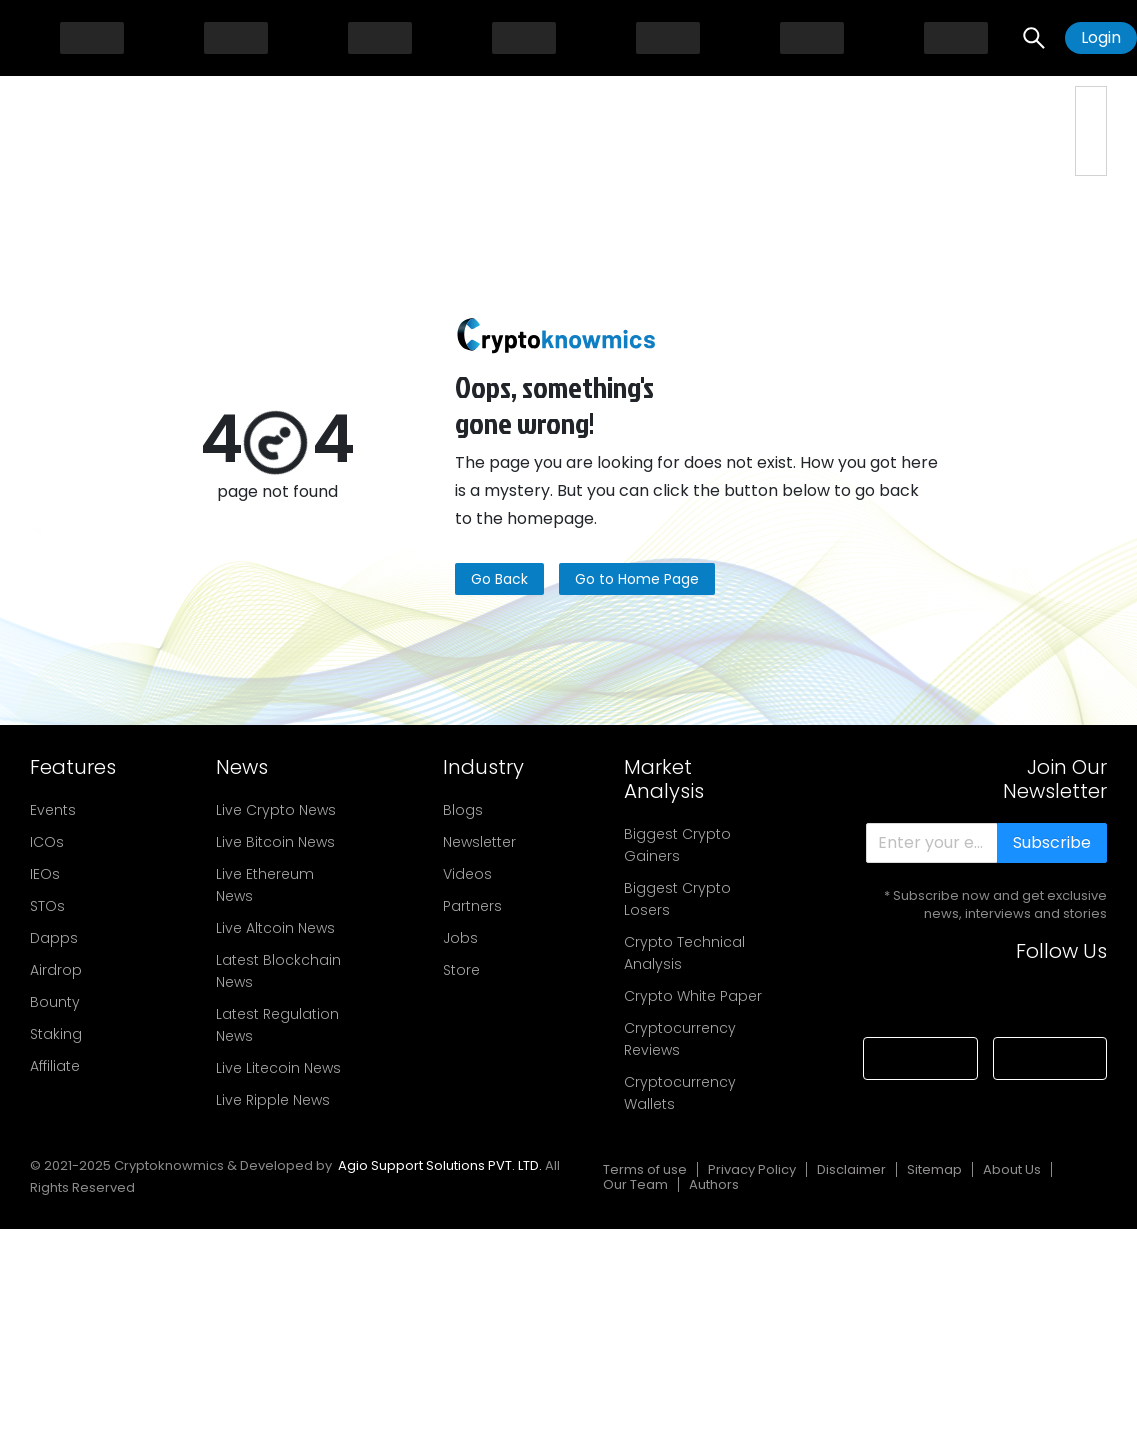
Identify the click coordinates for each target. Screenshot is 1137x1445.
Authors (714, 1184)
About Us (1012, 1169)
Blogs (463, 810)
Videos (467, 874)
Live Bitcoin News (275, 842)
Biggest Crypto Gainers (677, 845)
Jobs (460, 938)
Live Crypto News (276, 810)
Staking (56, 1034)
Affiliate (55, 1066)
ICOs (47, 842)
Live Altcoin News (275, 928)
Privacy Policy (752, 1169)
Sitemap (934, 1169)
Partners (472, 906)
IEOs (45, 874)
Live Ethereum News (265, 885)
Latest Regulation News (277, 1025)
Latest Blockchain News (278, 971)
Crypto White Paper (693, 996)
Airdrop (56, 970)
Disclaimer (851, 1169)
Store (461, 970)
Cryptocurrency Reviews (680, 1039)
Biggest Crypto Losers (677, 899)
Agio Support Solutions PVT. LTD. (440, 1165)
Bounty (55, 1002)
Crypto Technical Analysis (684, 953)
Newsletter (479, 842)
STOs (47, 906)
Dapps (54, 938)
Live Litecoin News (278, 1068)
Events (53, 810)
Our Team (635, 1184)
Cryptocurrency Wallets (680, 1093)
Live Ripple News (273, 1100)
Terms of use (645, 1169)
